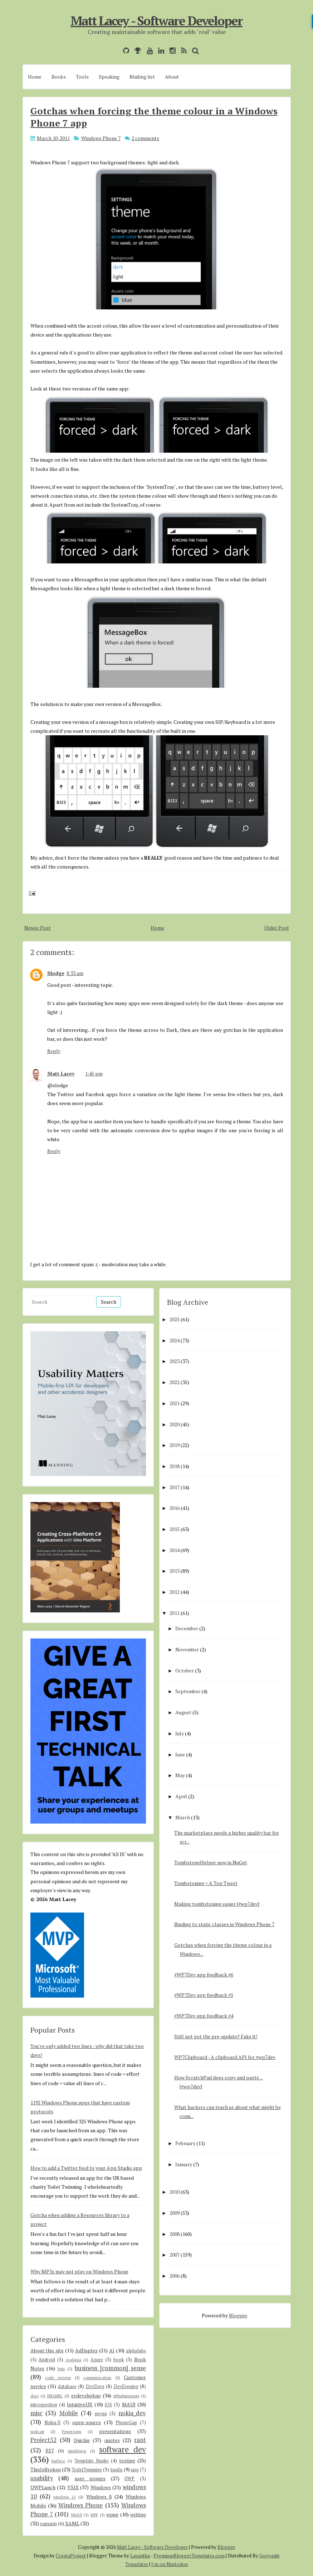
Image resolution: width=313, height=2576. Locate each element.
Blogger (238, 2315)
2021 (175, 1403)
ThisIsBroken (45, 2469)
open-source (86, 2422)
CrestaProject (71, 2555)
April (181, 1796)
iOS (108, 2405)
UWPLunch (42, 2487)
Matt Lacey (60, 1073)
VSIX (73, 2487)
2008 (175, 2234)
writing (138, 2514)
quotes (112, 2440)
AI (111, 2350)
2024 (175, 1340)
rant (140, 2440)
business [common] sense (110, 2368)
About (172, 76)
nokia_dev (132, 2413)
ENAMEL (55, 2395)
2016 (175, 1508)
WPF (94, 2514)
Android (47, 2360)
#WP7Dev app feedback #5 (203, 1994)
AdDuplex (86, 2350)
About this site (47, 2350)
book (118, 2360)
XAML (72, 2523)
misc (36, 2413)
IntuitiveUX (79, 2404)
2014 (175, 1550)
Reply (53, 1051)
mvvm (101, 2414)
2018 (175, 1466)
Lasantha (140, 2555)
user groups (90, 2478)
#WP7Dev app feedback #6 (203, 1974)
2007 (175, 2254)
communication (97, 2377)
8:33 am (75, 973)
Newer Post (37, 927)
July (179, 1733)
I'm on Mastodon (169, 2564)
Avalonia (73, 2359)
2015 (175, 1529)
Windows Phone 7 (101, 138)
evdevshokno (86, 2395)
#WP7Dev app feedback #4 (203, 2015)
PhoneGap (126, 2423)
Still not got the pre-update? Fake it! (215, 2036)
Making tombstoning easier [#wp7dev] (216, 1903)
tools (116, 2469)
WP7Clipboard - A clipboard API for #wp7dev (224, 2057)
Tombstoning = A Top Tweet (206, 1883)
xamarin (48, 2524)
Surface (58, 2460)
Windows (101, 2487)
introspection (43, 2405)
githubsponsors (126, 2395)
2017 (175, 1487)
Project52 (43, 2440)
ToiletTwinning (87, 2470)
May (180, 1775)
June (180, 1754)
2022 (175, 1382)
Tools (82, 76)
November (187, 1649)
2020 (175, 1424)
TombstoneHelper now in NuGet (210, 1862)
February (185, 2143)
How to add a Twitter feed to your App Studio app (86, 2167)
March (182, 1817)
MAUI (129, 2404)
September (187, 1691)
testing (127, 2460)
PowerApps (71, 2431)
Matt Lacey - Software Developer (156, 21)
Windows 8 (99, 2496)
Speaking (109, 76)
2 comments (145, 138)
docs (34, 2395)
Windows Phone (80, 2505)
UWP (129, 2479)
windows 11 (64, 2497)
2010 (175, 2191)
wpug (112, 2514)
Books (59, 76)
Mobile (68, 2413)
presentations (115, 2431)
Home (34, 76)
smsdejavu (77, 2450)
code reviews (58, 2377)
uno (135, 2470)
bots (61, 2368)
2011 (175, 1613)
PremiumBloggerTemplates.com (189, 2555)
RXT (49, 2451)
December (186, 1628)
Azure (97, 2360)
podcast (37, 2431)
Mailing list (142, 76)
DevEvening (126, 2386)
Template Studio (91, 2461)
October (184, 1670)
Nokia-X (52, 2423)
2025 (175, 1319)
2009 (175, 2212)
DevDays (95, 2386)
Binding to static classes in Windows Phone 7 (224, 1924)
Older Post (276, 927)
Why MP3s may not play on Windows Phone (79, 2271)
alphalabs (136, 2351)
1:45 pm (94, 1073)
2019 (175, 1445)
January (183, 2164)
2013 (175, 1570)
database (67, 2386)
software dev (122, 2449)
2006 (175, 2275)
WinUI (76, 2514)
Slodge (55, 973)
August (183, 1712)
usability (41, 2478)
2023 (175, 1361)
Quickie (82, 2440)
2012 (175, 1591)
